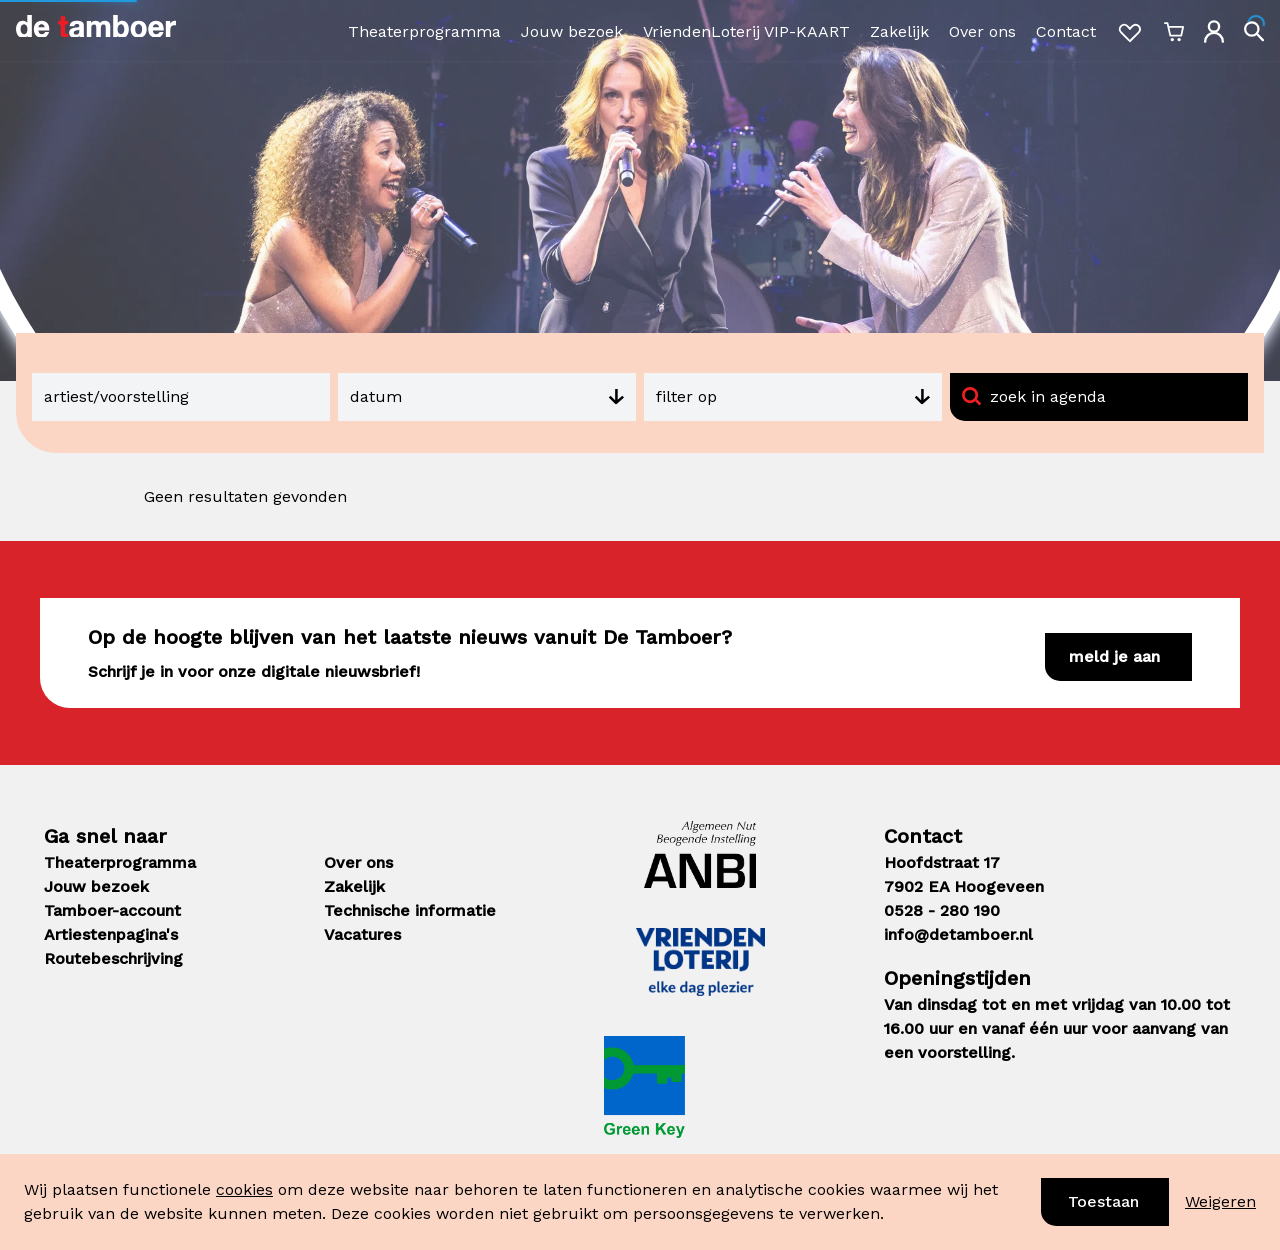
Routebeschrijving (113, 958)
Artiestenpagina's (111, 934)
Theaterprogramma (424, 31)
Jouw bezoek (572, 31)
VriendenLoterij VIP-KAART (746, 31)
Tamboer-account (112, 910)
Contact (1066, 31)
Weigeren (1220, 1201)
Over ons (982, 31)
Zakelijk (899, 31)
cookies (244, 1189)
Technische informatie (410, 910)
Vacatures (362, 934)
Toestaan (1103, 1201)
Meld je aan (1114, 656)
